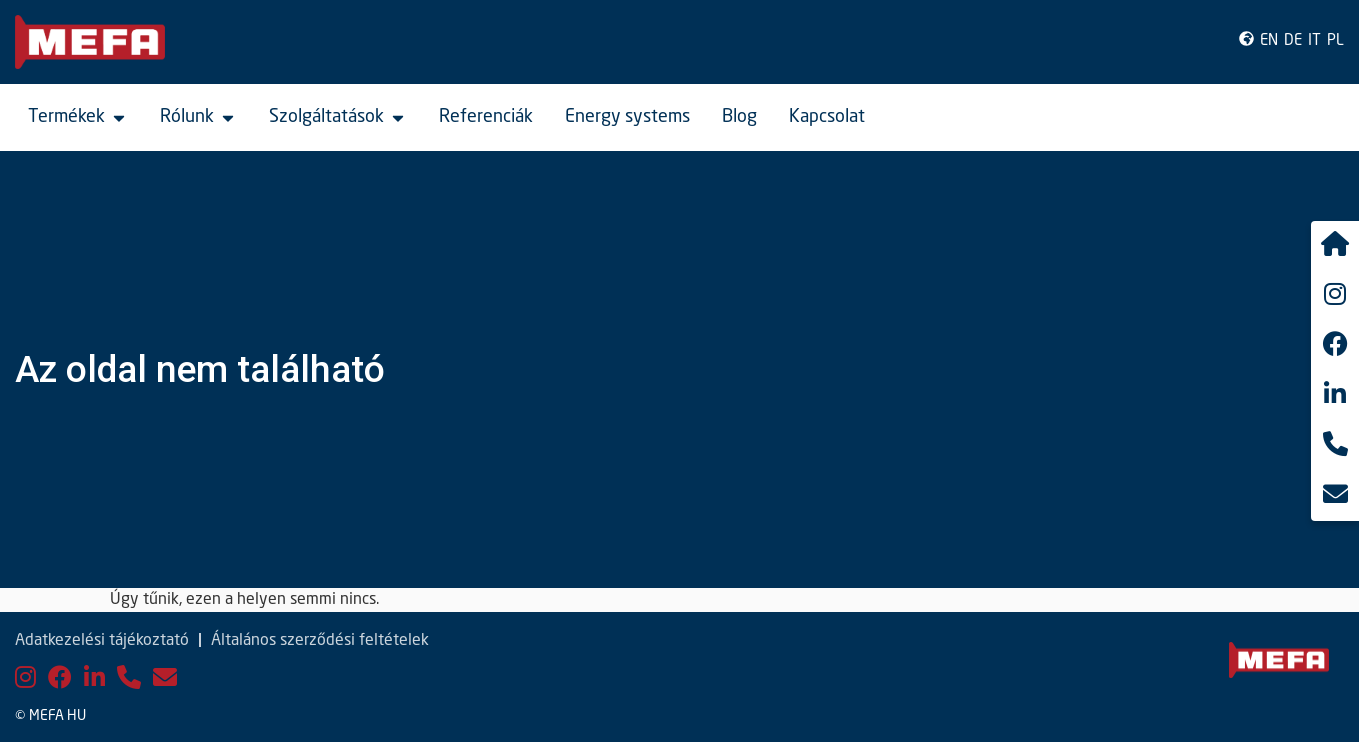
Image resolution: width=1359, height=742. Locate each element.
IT (1314, 41)
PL (1335, 41)
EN (1269, 41)
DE (1293, 41)
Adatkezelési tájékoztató (102, 641)
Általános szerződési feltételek (320, 641)
